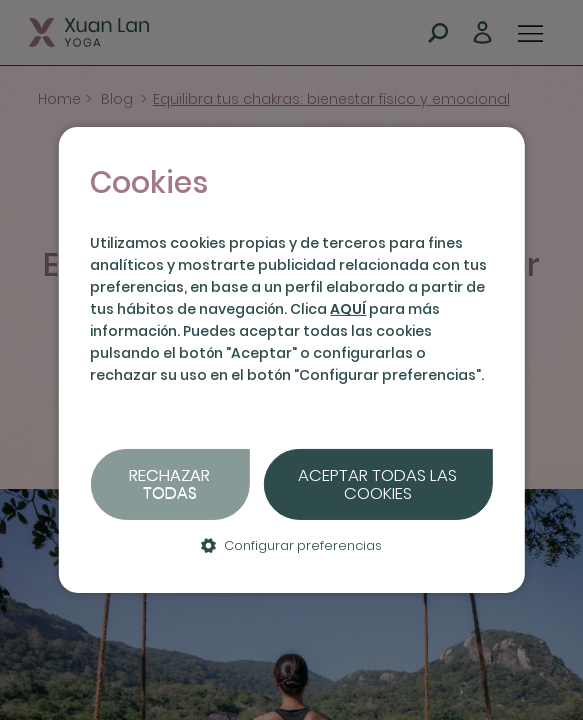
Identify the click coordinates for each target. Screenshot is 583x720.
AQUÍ (348, 309)
